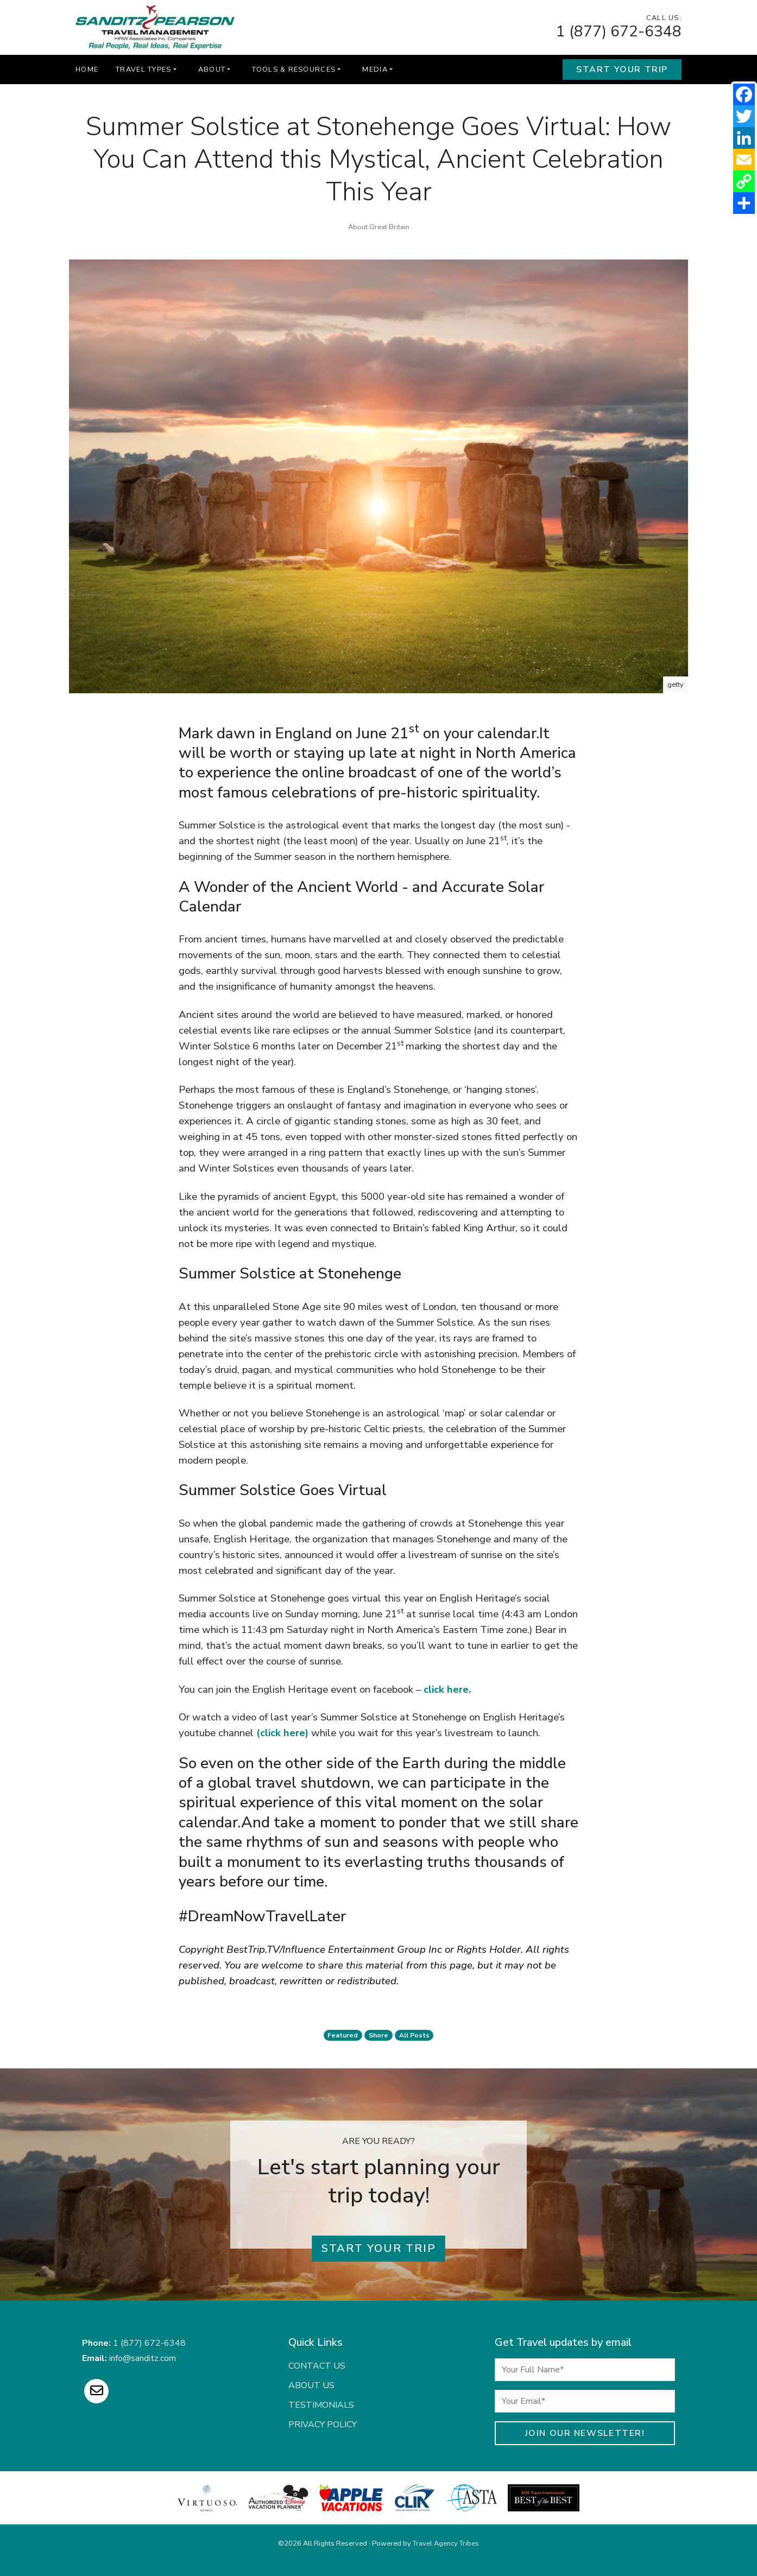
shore (378, 2035)
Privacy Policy (322, 2425)
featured (342, 2035)
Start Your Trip (622, 69)
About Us (311, 2385)
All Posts (414, 2035)
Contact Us (316, 2366)
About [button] (211, 69)
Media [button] (374, 69)
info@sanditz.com (142, 2358)
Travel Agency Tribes (446, 2543)
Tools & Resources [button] (294, 69)
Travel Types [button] (143, 69)
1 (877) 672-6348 (619, 31)
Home (86, 69)
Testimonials (321, 2405)
